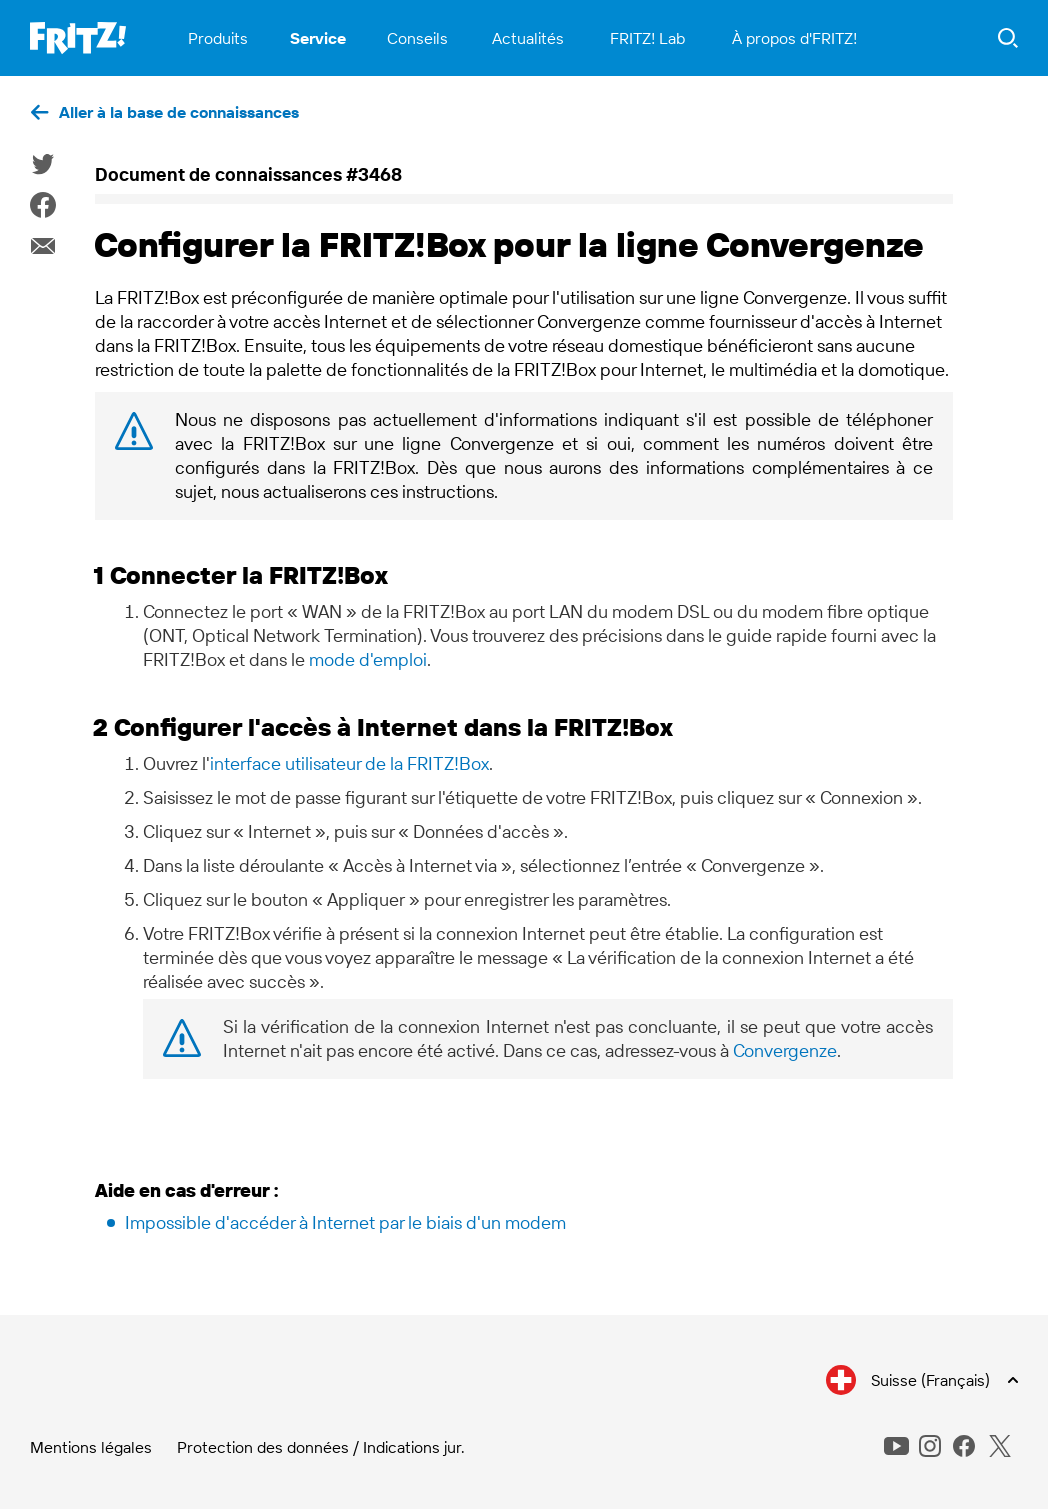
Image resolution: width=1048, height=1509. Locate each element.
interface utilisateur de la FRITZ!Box (349, 763)
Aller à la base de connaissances (179, 112)
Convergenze (785, 1050)
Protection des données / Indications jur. (321, 1447)
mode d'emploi (368, 659)
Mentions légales (91, 1447)
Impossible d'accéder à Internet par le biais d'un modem (345, 1222)
